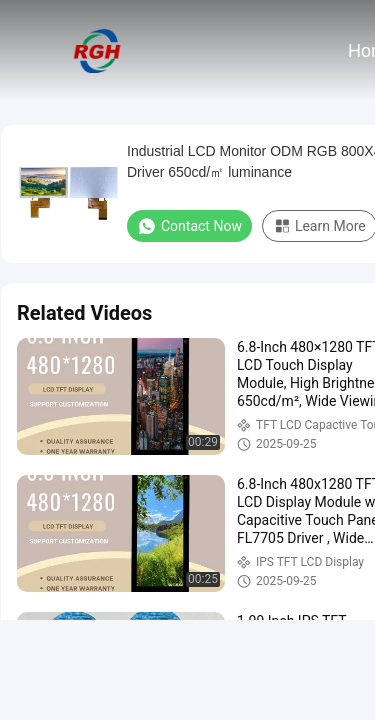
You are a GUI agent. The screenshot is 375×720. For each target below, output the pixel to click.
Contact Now (189, 226)
